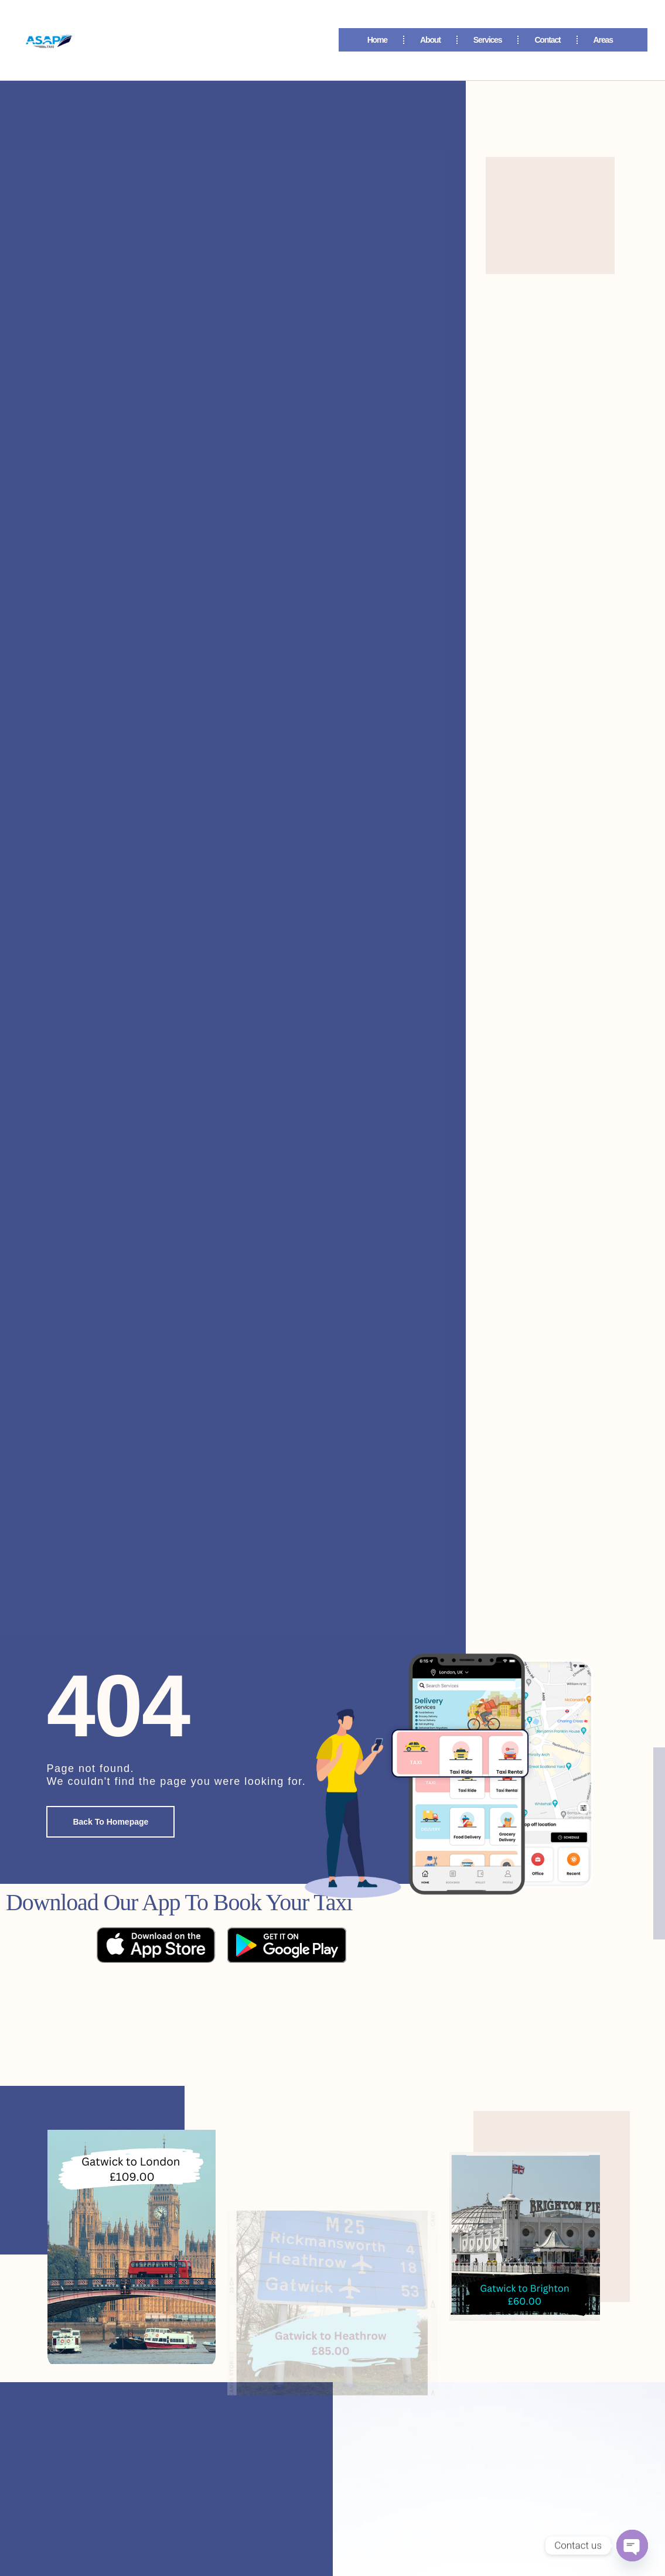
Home (377, 40)
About (430, 40)
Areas (606, 40)
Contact (547, 40)
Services (487, 40)
